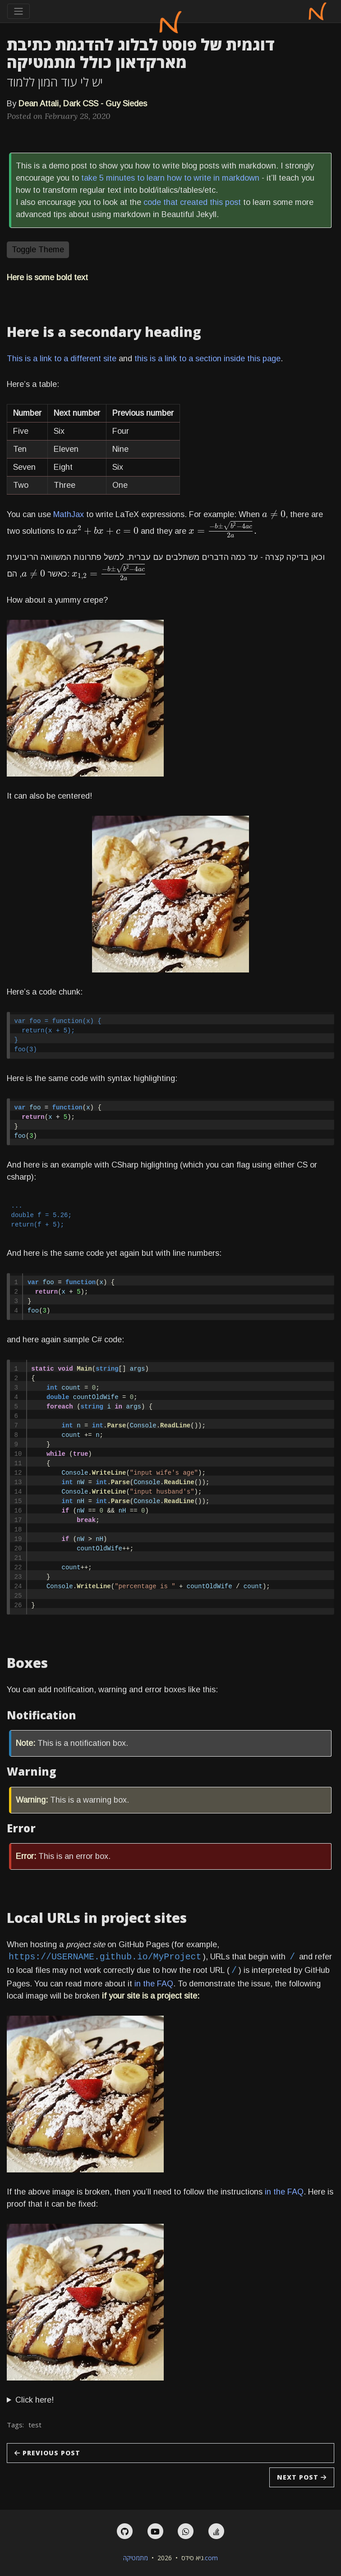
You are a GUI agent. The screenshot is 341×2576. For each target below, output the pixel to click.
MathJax (68, 514)
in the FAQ (153, 1983)
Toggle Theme (38, 249)
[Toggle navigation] (18, 11)
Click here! (34, 2399)
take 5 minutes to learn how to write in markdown (170, 177)
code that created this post (192, 202)
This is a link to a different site (61, 358)
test (34, 2424)
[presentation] (274, 513)
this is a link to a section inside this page (207, 358)
